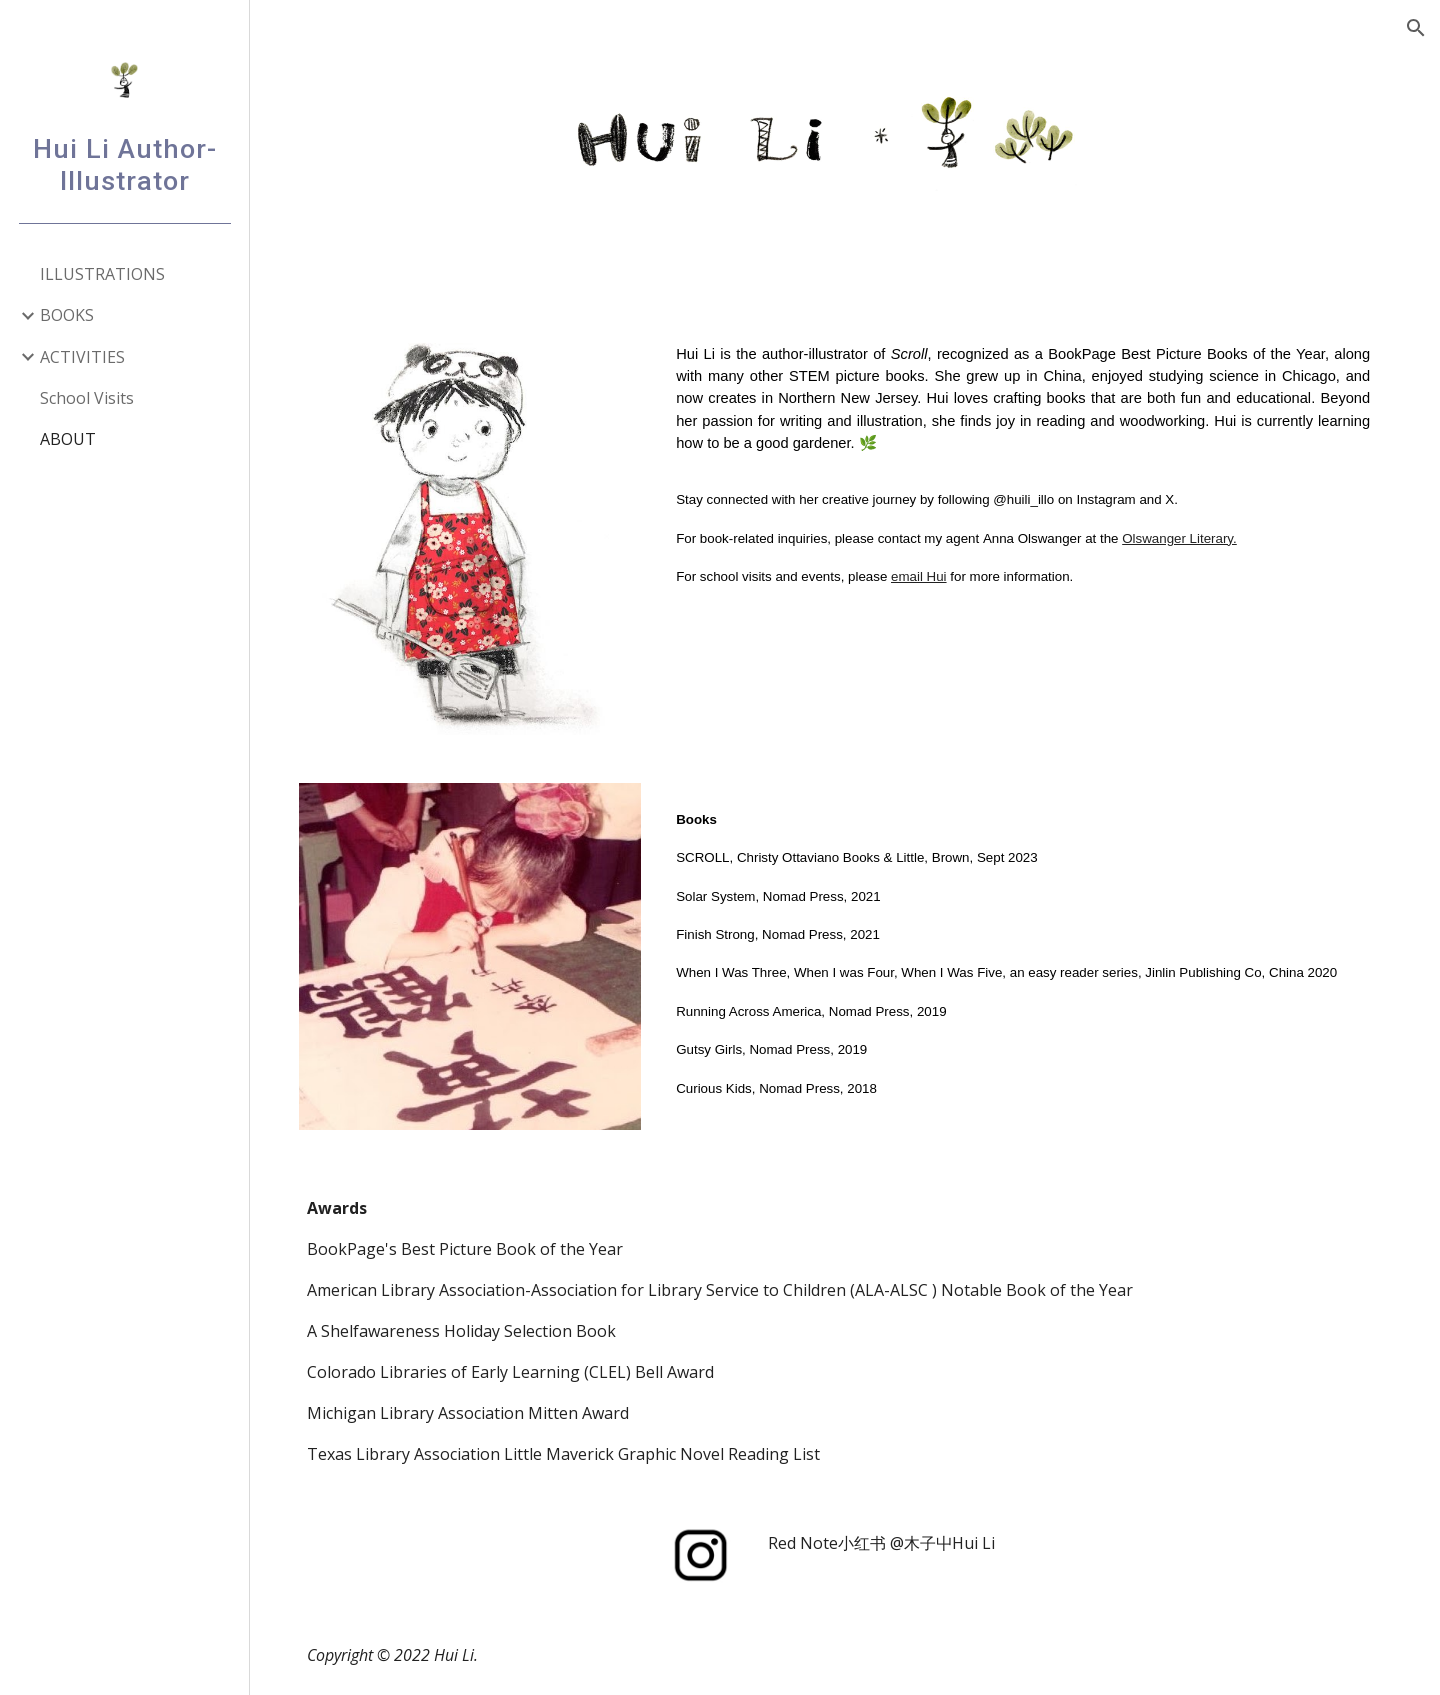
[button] (1416, 28)
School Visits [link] (87, 398)
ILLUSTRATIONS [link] (102, 274)
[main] (1027, 472)
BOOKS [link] (67, 315)
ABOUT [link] (68, 439)
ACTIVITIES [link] (82, 357)
